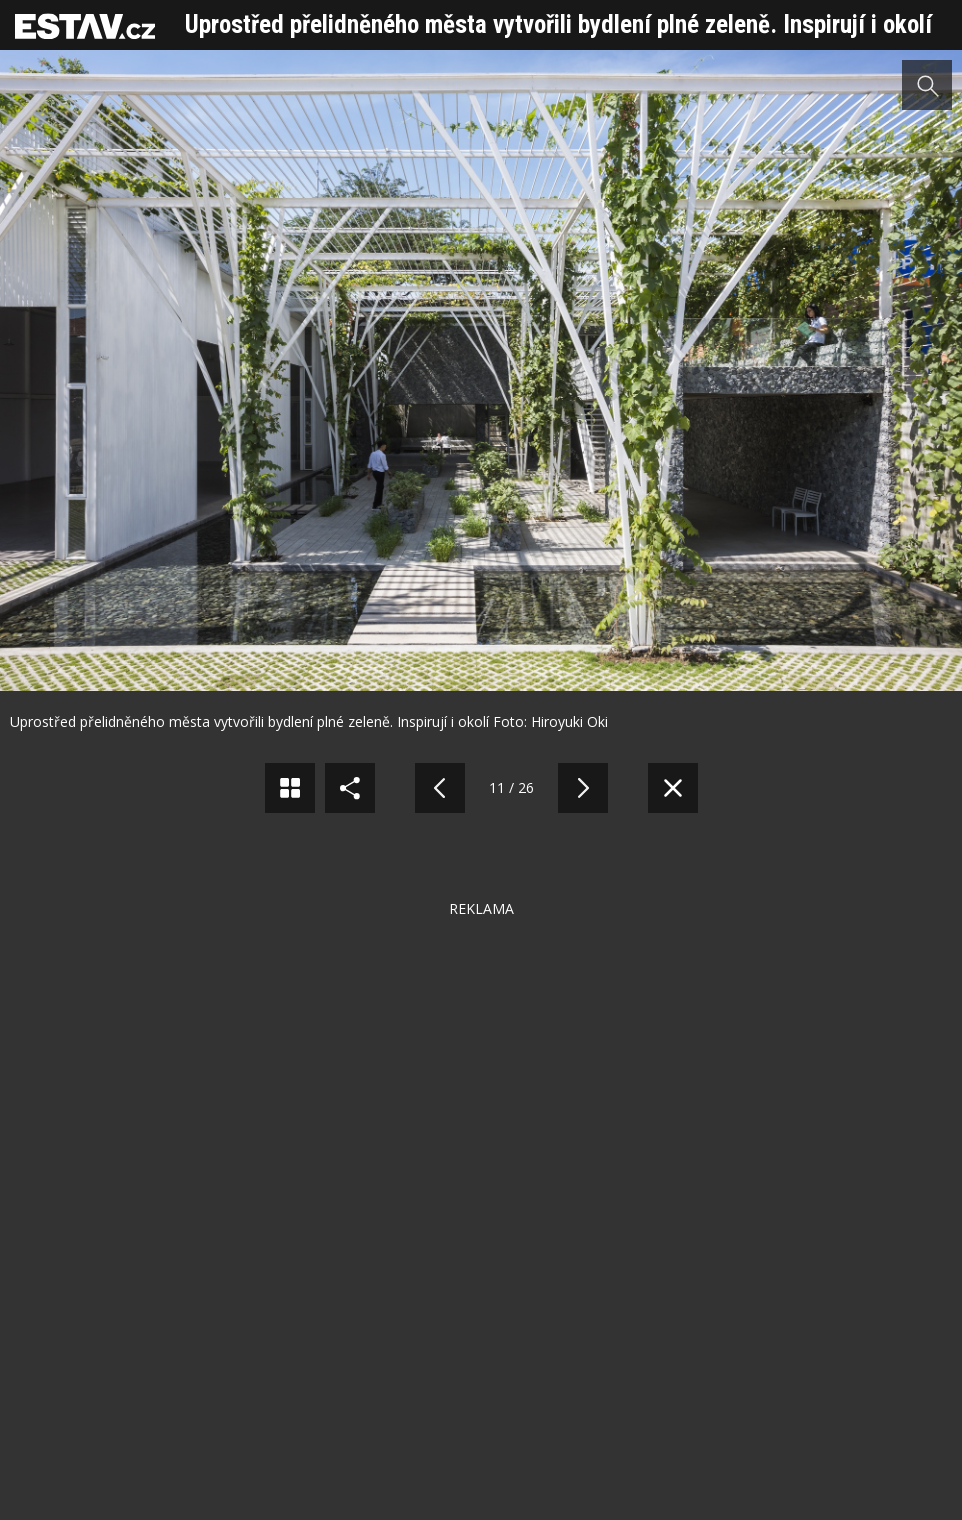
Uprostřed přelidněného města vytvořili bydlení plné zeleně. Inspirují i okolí (558, 24)
